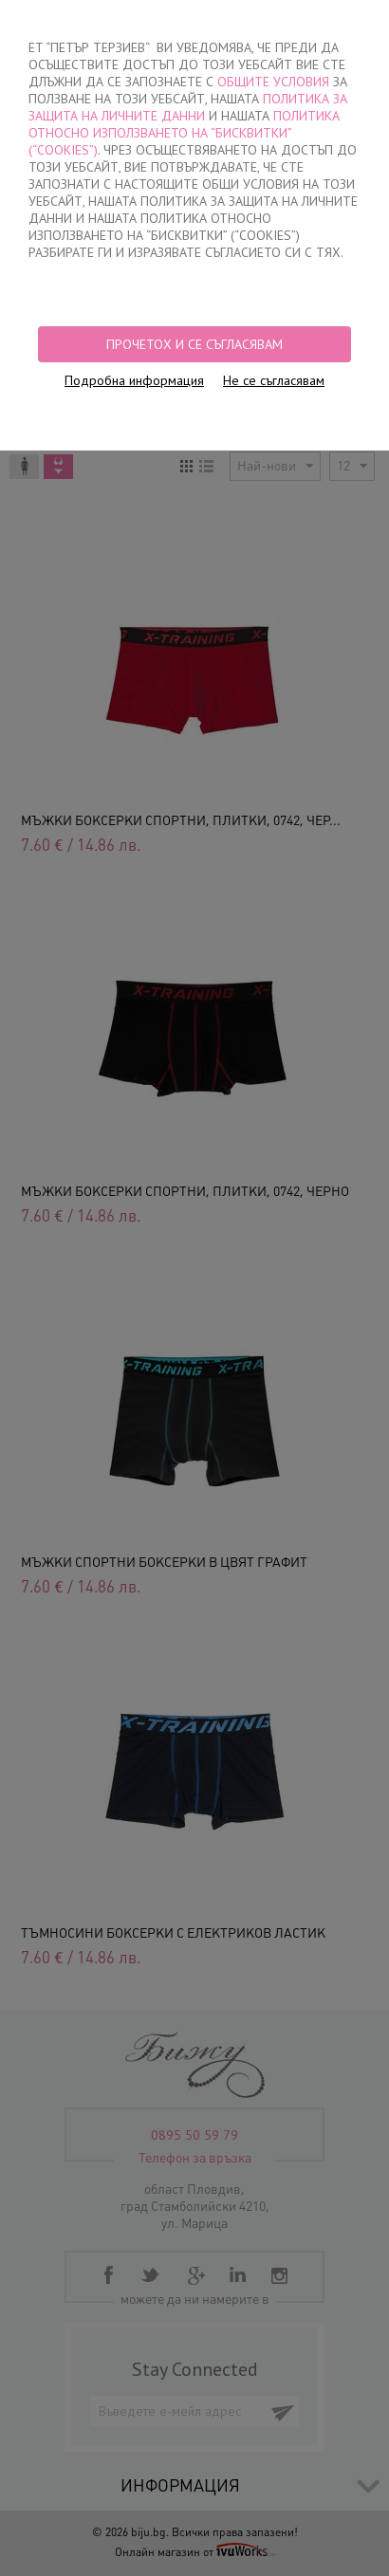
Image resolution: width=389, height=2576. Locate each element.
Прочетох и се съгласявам (194, 344)
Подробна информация (134, 380)
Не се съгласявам (273, 380)
